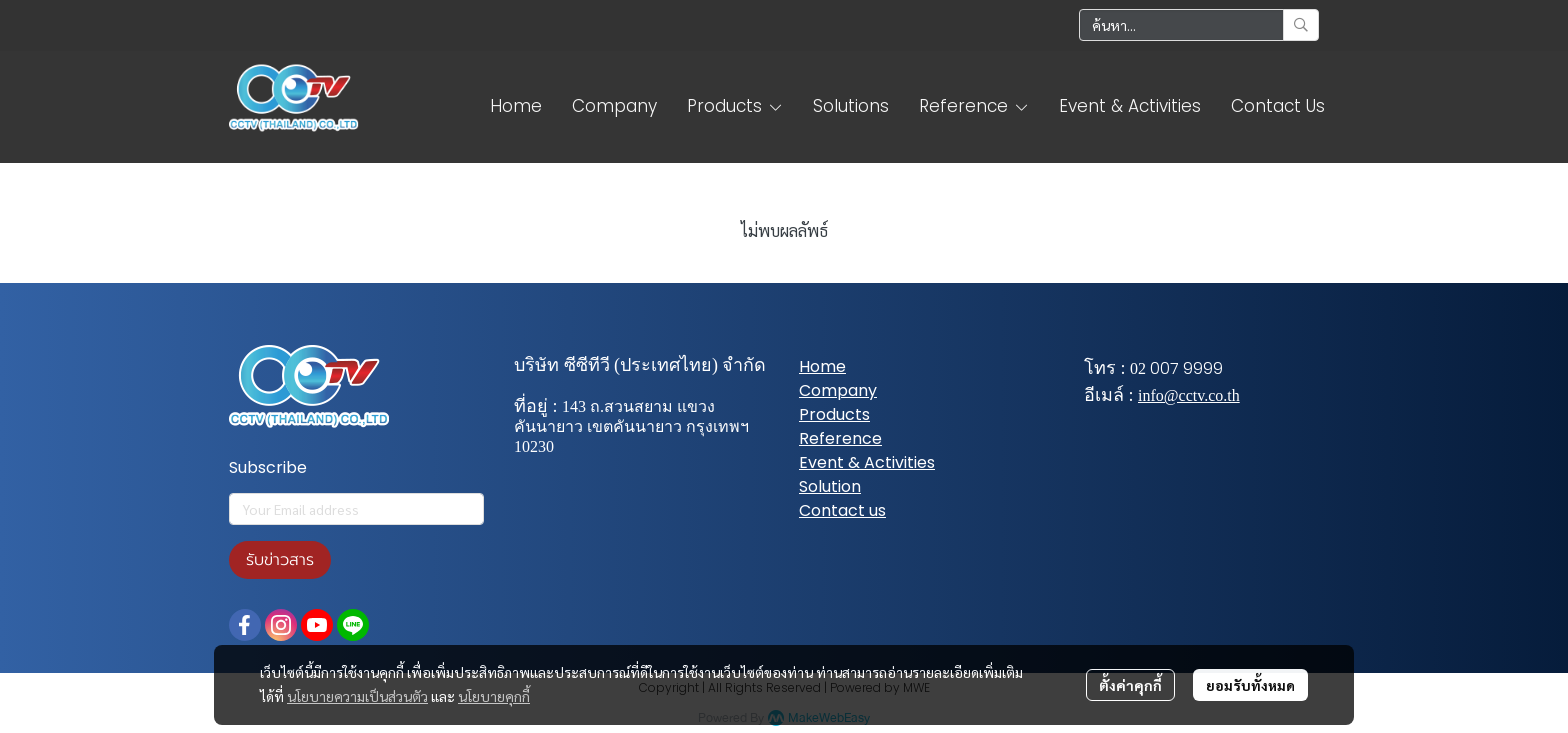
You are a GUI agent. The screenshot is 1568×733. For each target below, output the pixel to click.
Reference (840, 438)
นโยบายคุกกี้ (494, 696)
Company (838, 390)
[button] (1199, 25)
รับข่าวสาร (280, 560)
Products (834, 414)
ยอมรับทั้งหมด (1250, 685)
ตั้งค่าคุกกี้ (1130, 685)
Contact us (842, 510)
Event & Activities (867, 462)
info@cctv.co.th (1189, 395)
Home (822, 366)
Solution (830, 486)
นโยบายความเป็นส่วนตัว (357, 696)
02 (1138, 368)
